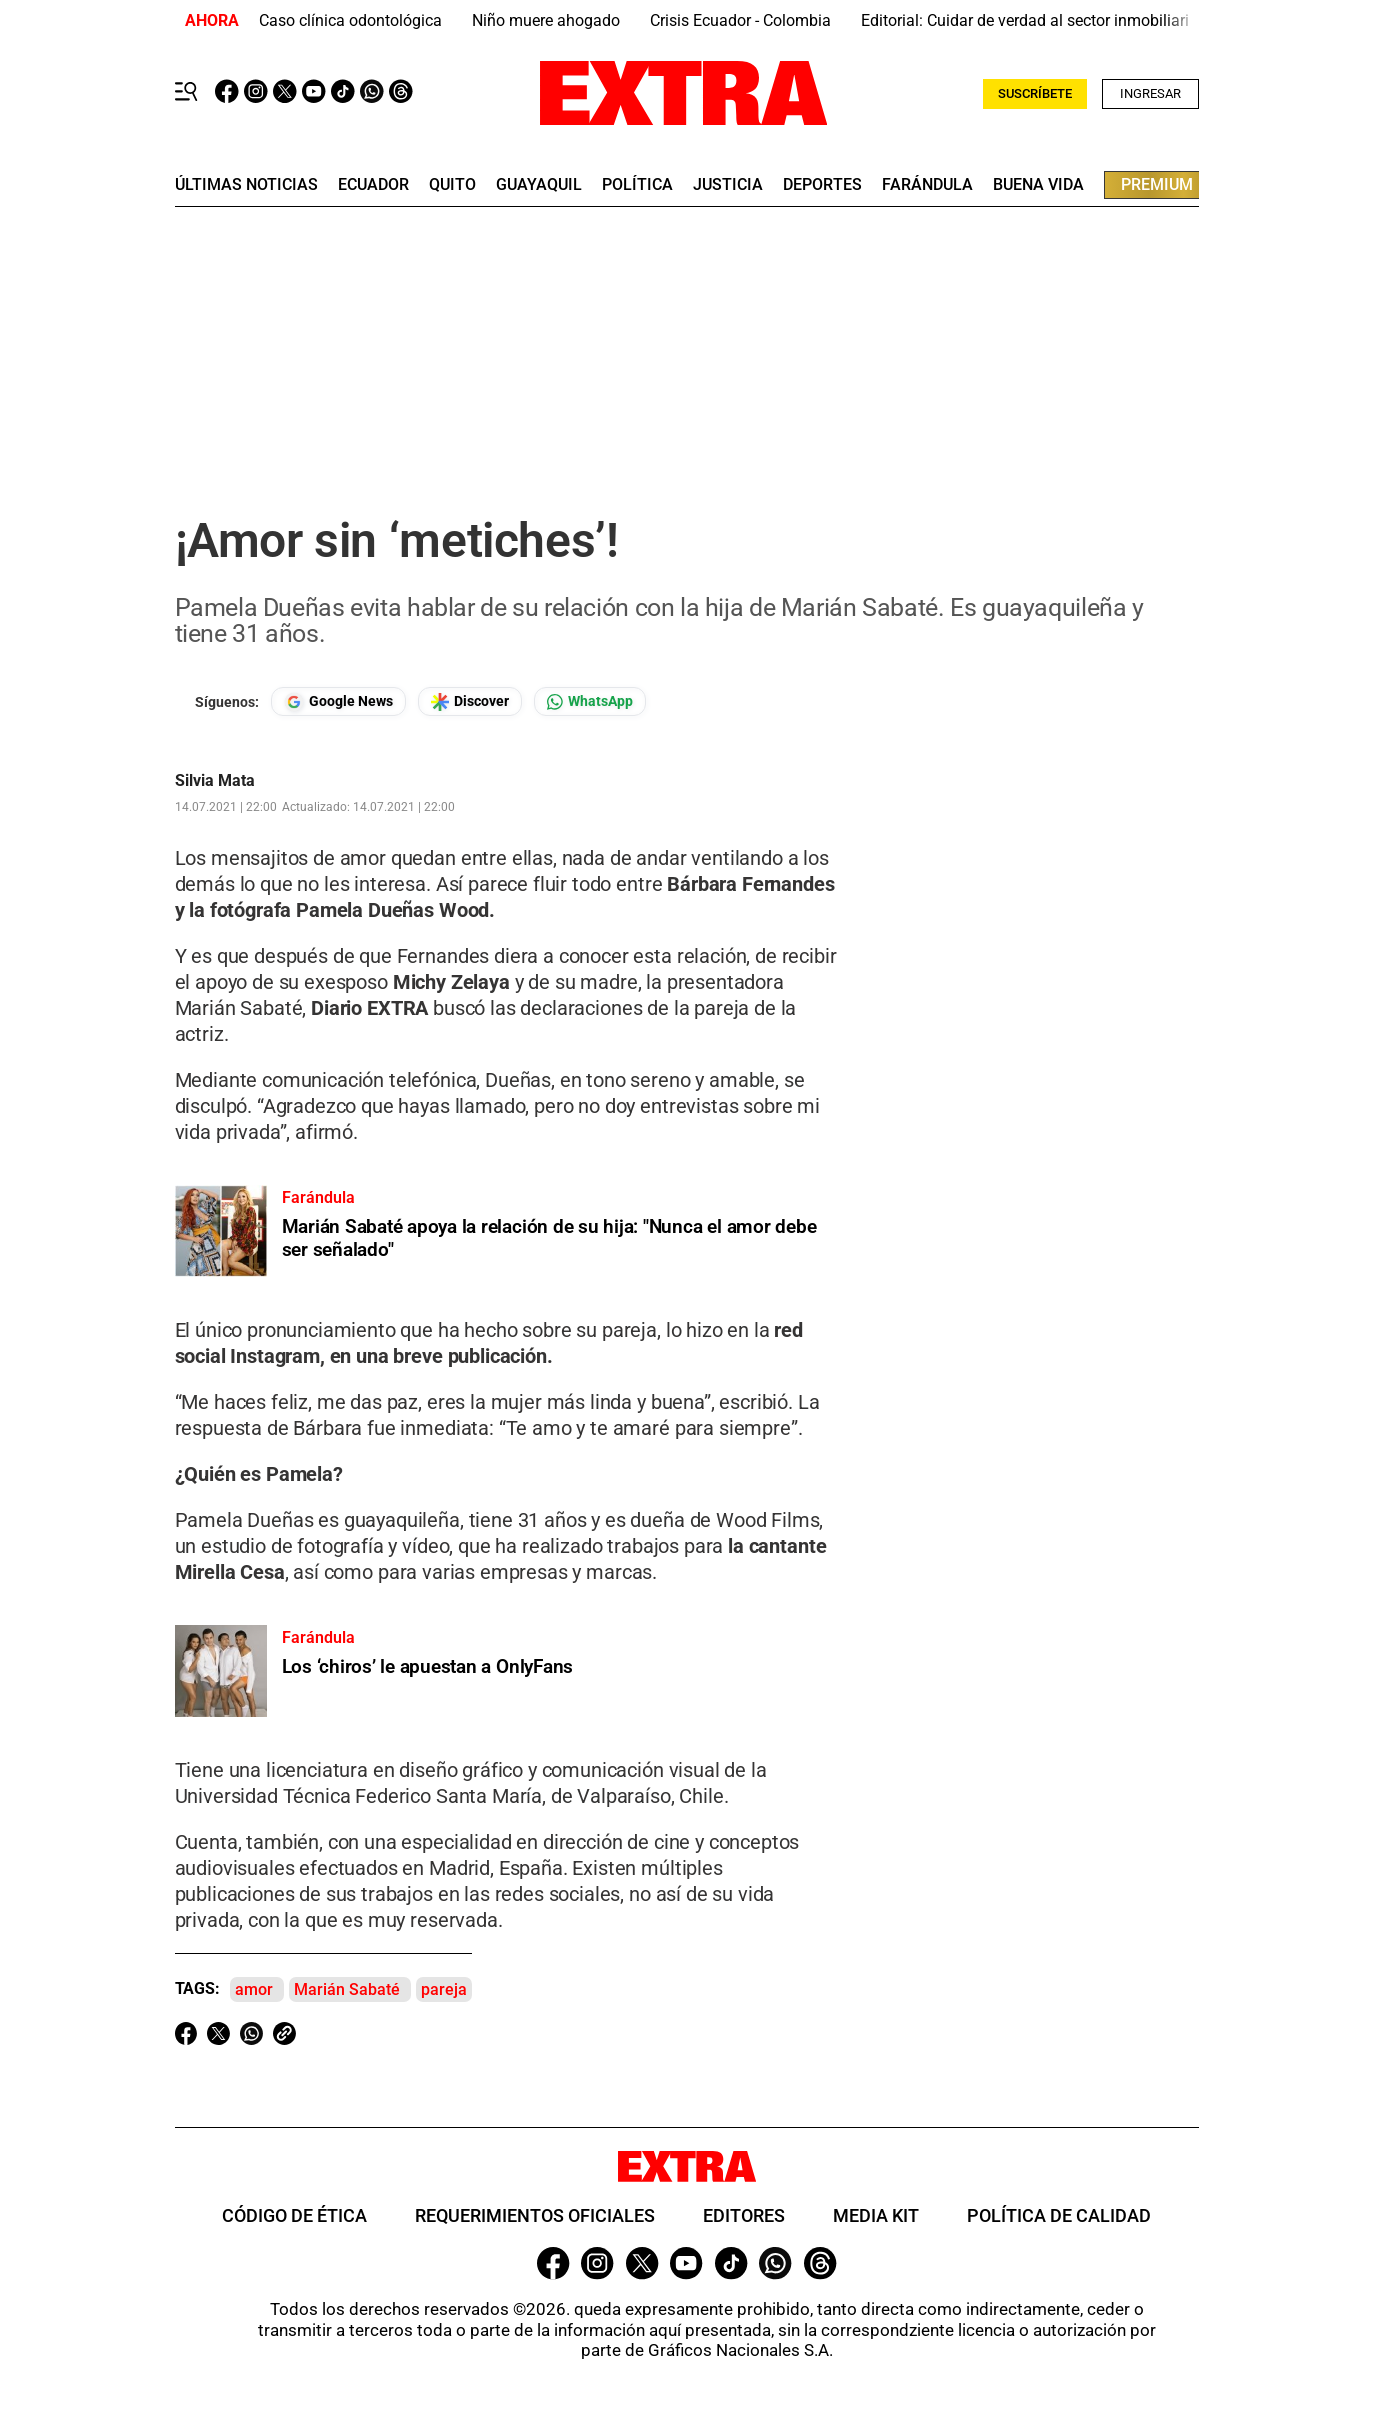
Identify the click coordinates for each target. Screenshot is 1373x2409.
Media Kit (876, 2215)
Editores (744, 2215)
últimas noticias (246, 185)
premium (1157, 184)
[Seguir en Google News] (338, 701)
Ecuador (373, 185)
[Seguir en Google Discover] (470, 701)
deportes (822, 185)
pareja (444, 1989)
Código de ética (294, 2215)
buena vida (1038, 185)
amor (254, 1989)
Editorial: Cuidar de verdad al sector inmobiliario (1029, 20)
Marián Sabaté (347, 1989)
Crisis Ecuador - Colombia (740, 20)
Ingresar (1150, 93)
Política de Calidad (1059, 2215)
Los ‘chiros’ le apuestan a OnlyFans (428, 1666)
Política (637, 185)
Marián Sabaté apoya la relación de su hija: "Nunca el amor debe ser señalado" (549, 1238)
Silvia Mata (215, 781)
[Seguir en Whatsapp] (590, 701)
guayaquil (539, 185)
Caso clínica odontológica (350, 20)
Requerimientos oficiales (535, 2215)
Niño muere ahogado (546, 20)
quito (452, 185)
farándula (927, 185)
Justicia (728, 185)
